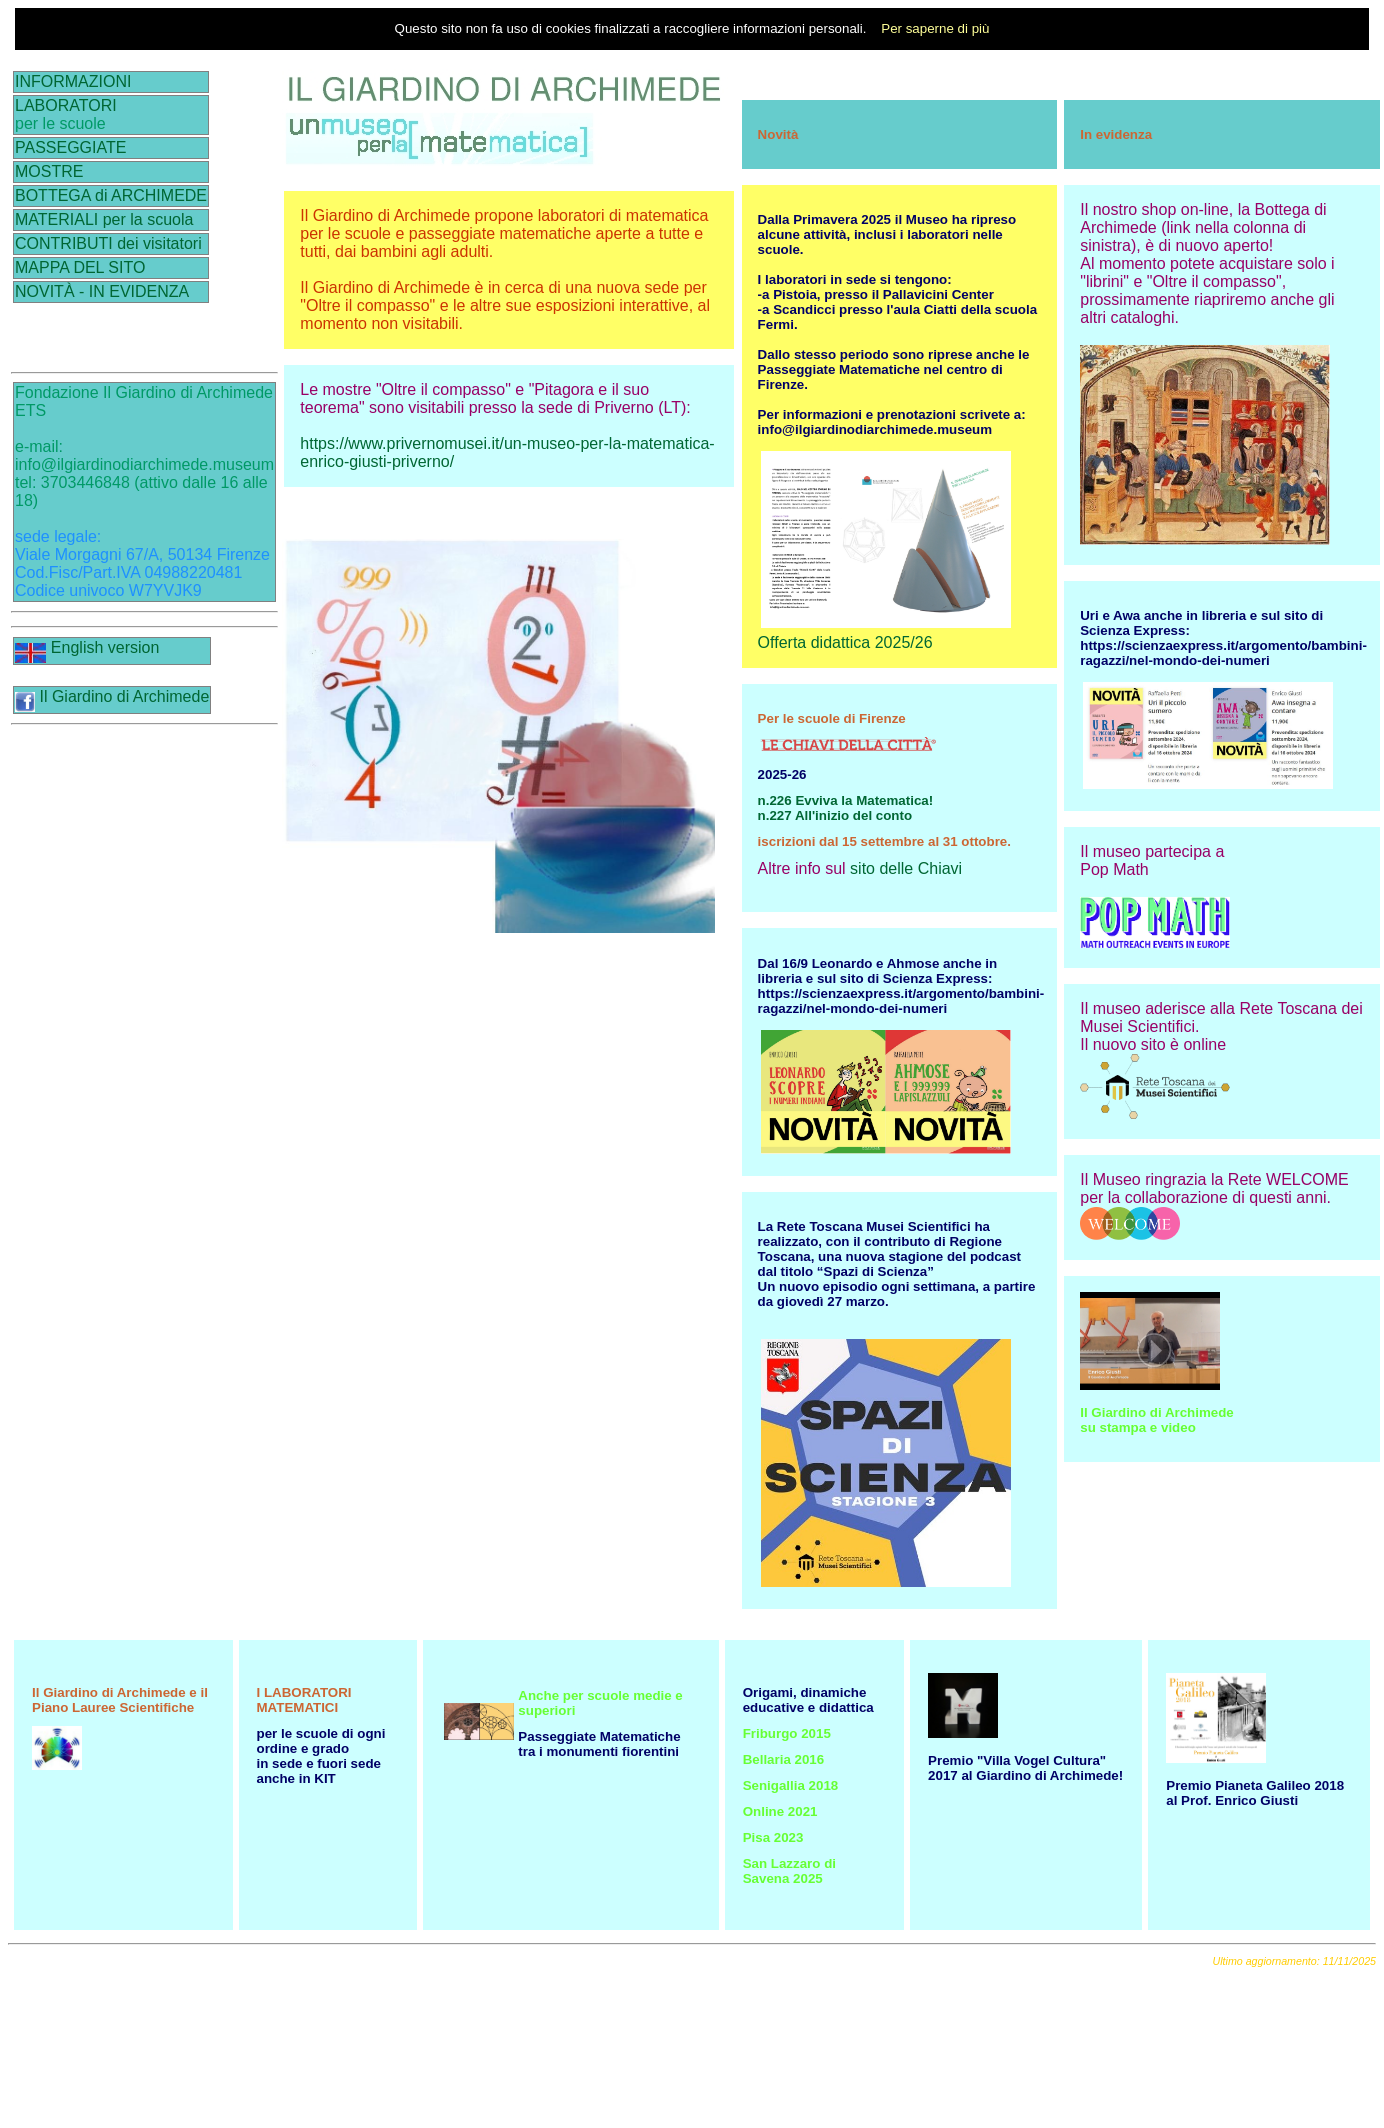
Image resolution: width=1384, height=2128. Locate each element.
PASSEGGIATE (70, 147)
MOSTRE (49, 171)
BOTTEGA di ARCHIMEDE (111, 195)
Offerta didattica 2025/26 (845, 642)
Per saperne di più (935, 28)
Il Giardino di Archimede (112, 696)
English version (87, 647)
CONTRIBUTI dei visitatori (108, 243)
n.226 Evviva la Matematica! (846, 800)
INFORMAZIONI (73, 81)
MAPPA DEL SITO (80, 267)
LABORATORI (66, 105)
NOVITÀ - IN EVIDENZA (102, 291)
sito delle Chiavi (906, 868)
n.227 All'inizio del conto (835, 815)
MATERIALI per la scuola (104, 219)
